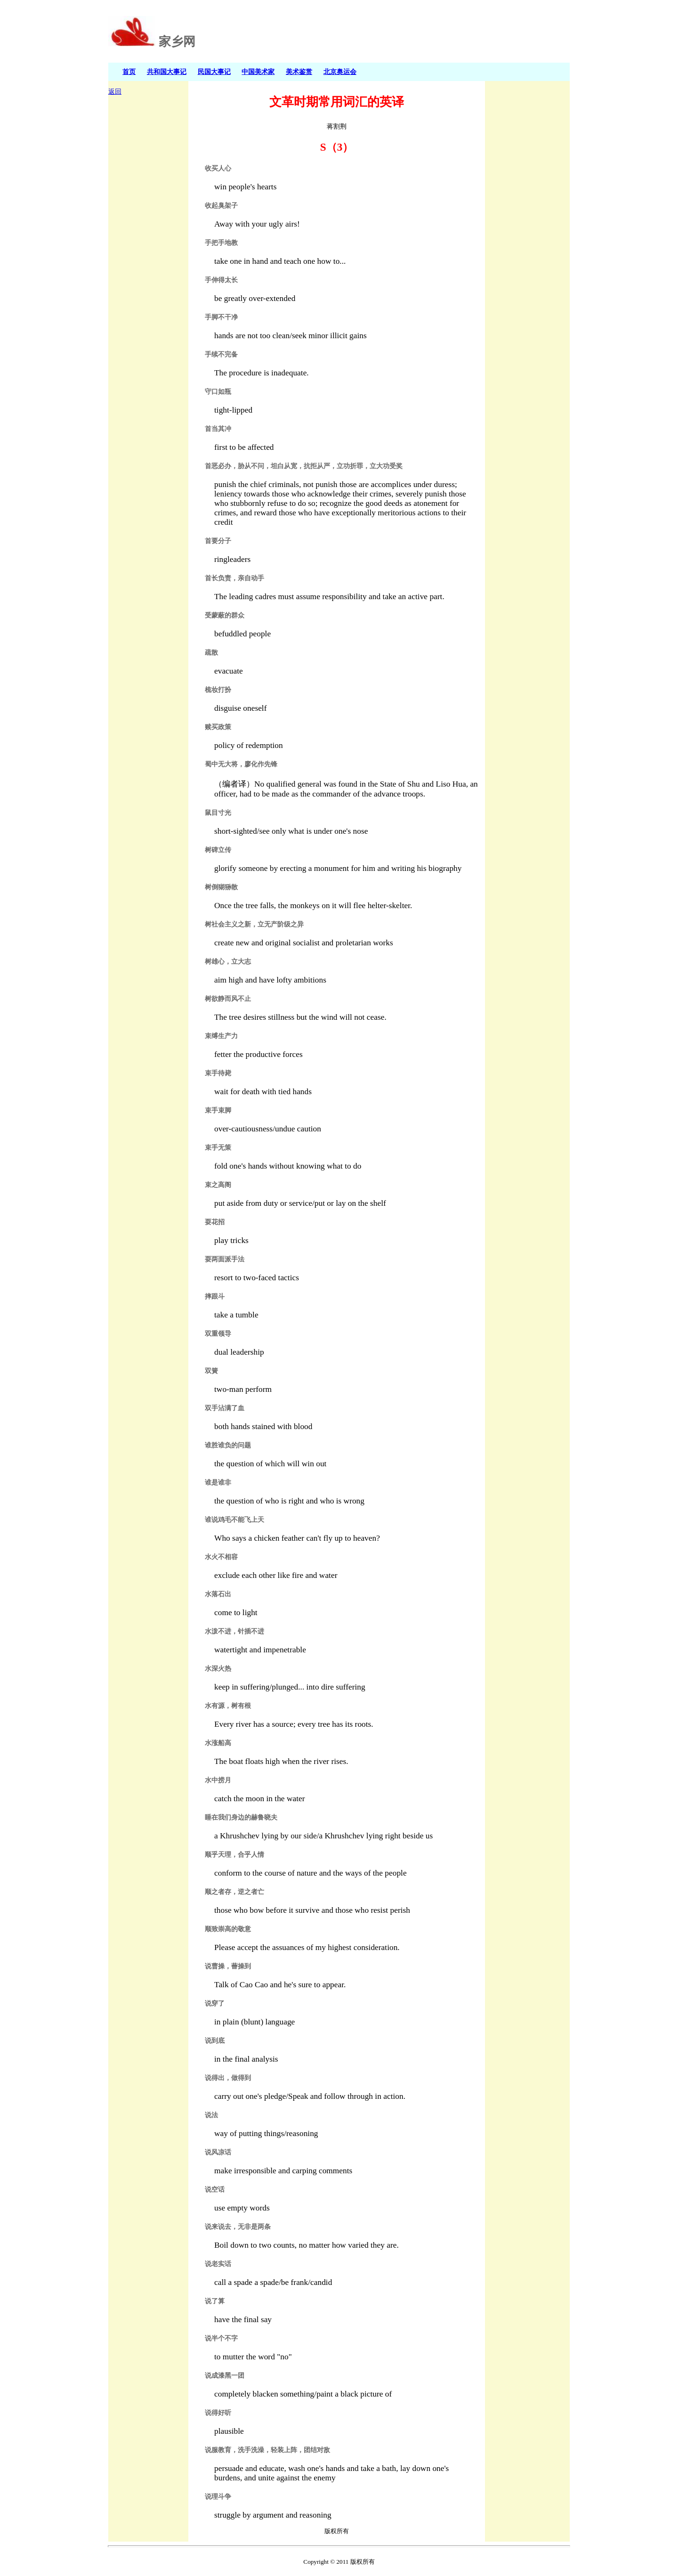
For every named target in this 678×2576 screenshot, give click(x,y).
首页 (129, 71)
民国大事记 (214, 71)
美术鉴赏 (299, 71)
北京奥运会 (339, 71)
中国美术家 (258, 71)
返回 (114, 91)
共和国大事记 (166, 71)
